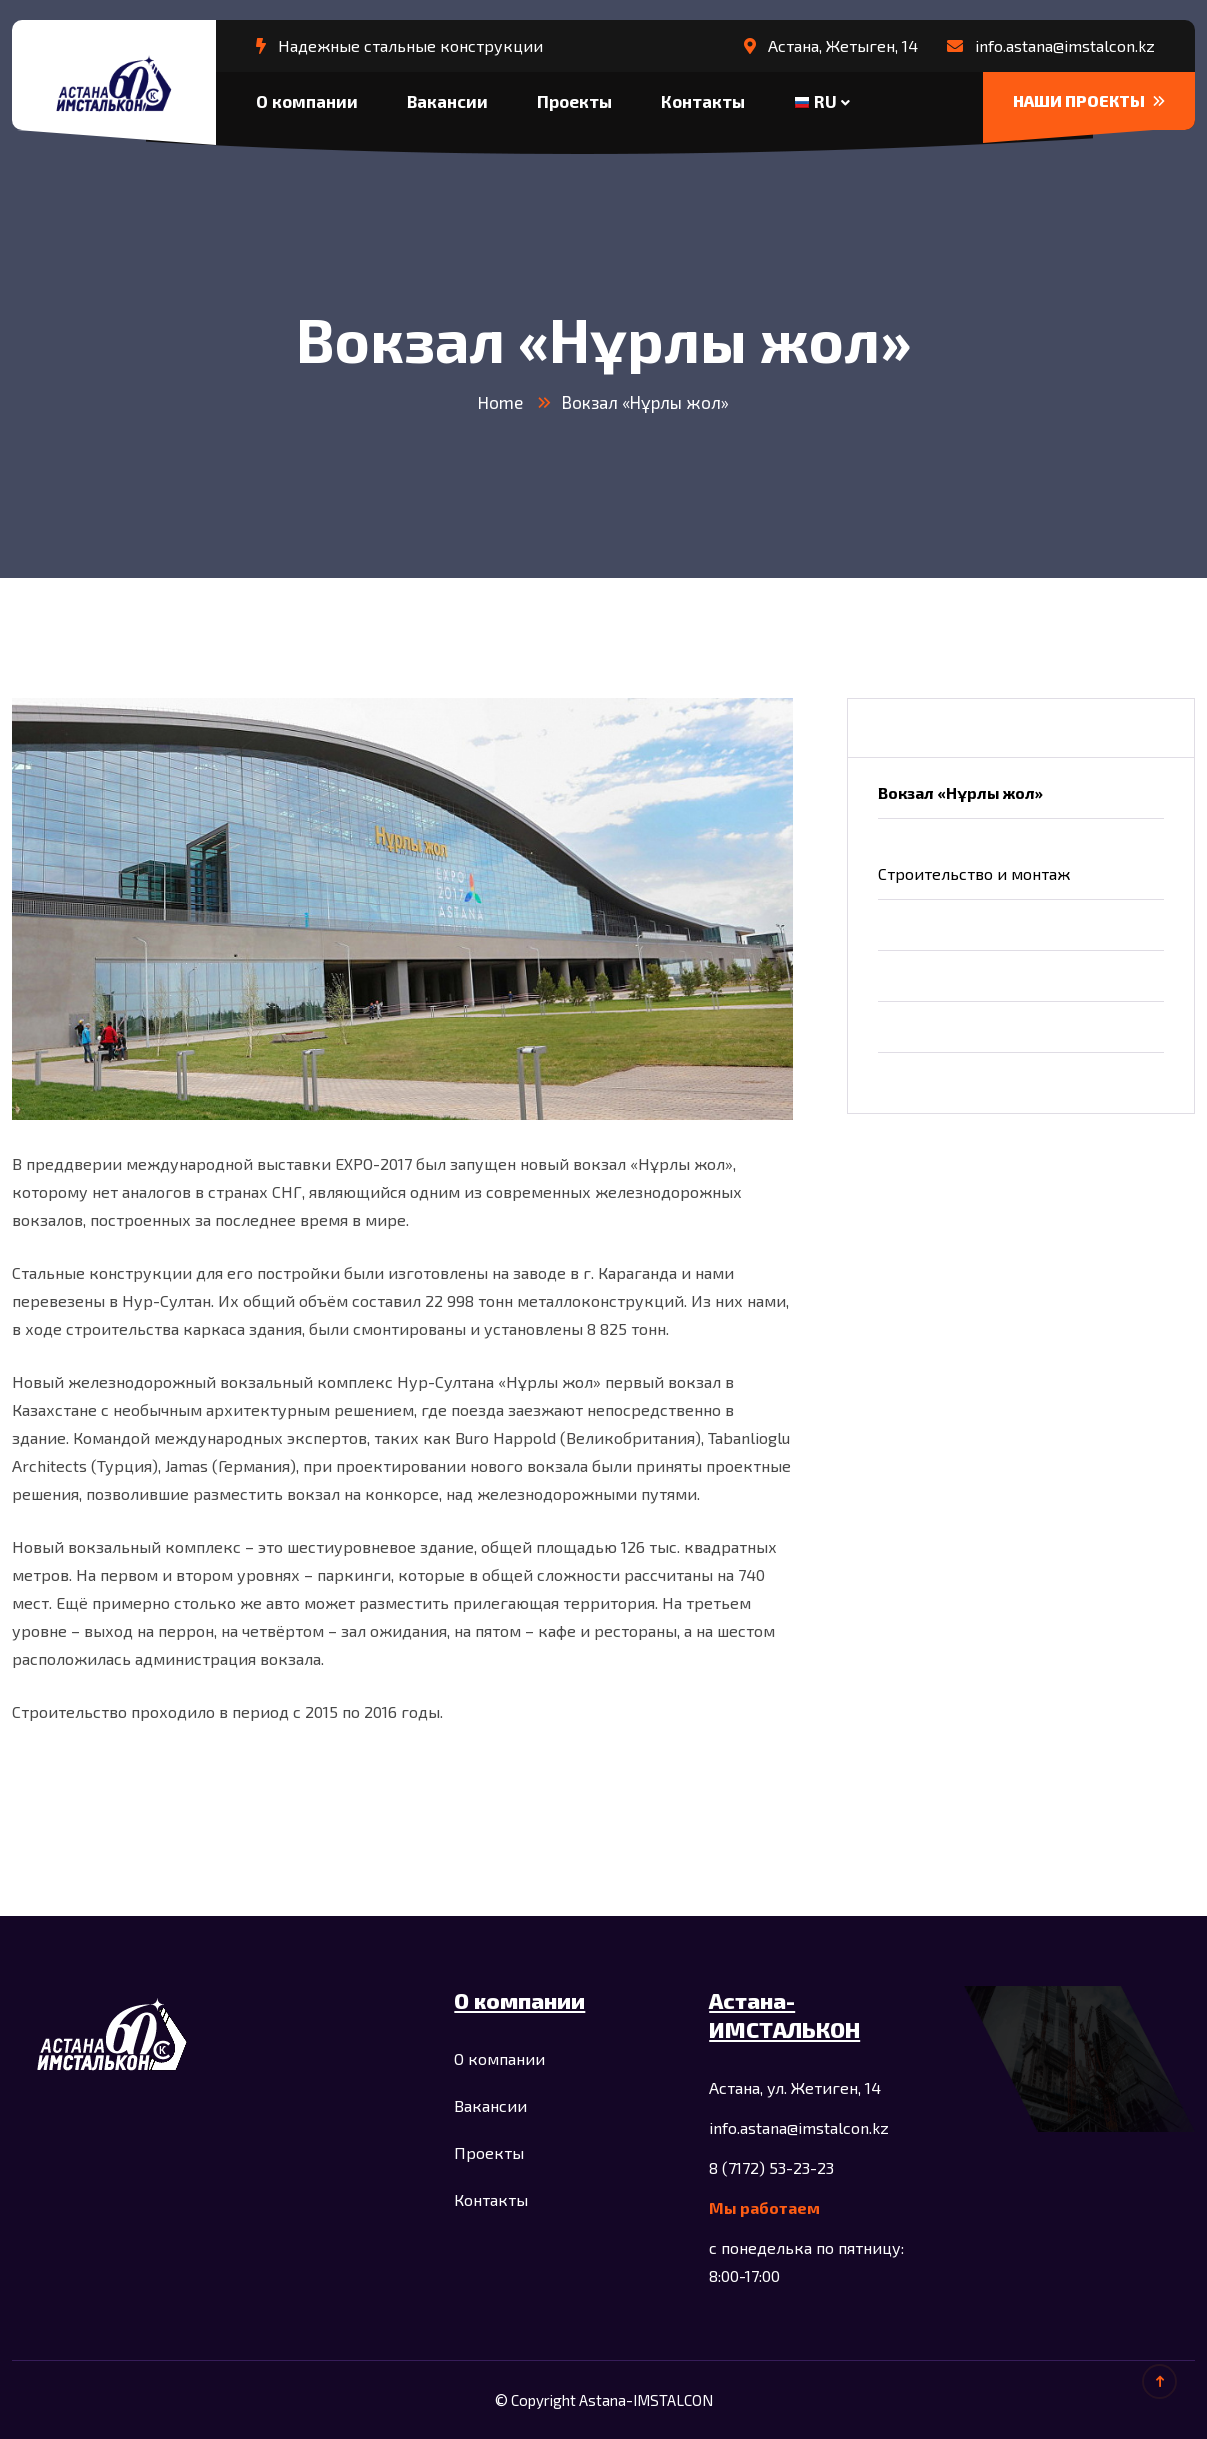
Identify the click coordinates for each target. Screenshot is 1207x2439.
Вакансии (447, 101)
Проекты (574, 101)
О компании (307, 101)
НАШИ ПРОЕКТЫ (1089, 100)
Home (500, 402)
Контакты (703, 101)
